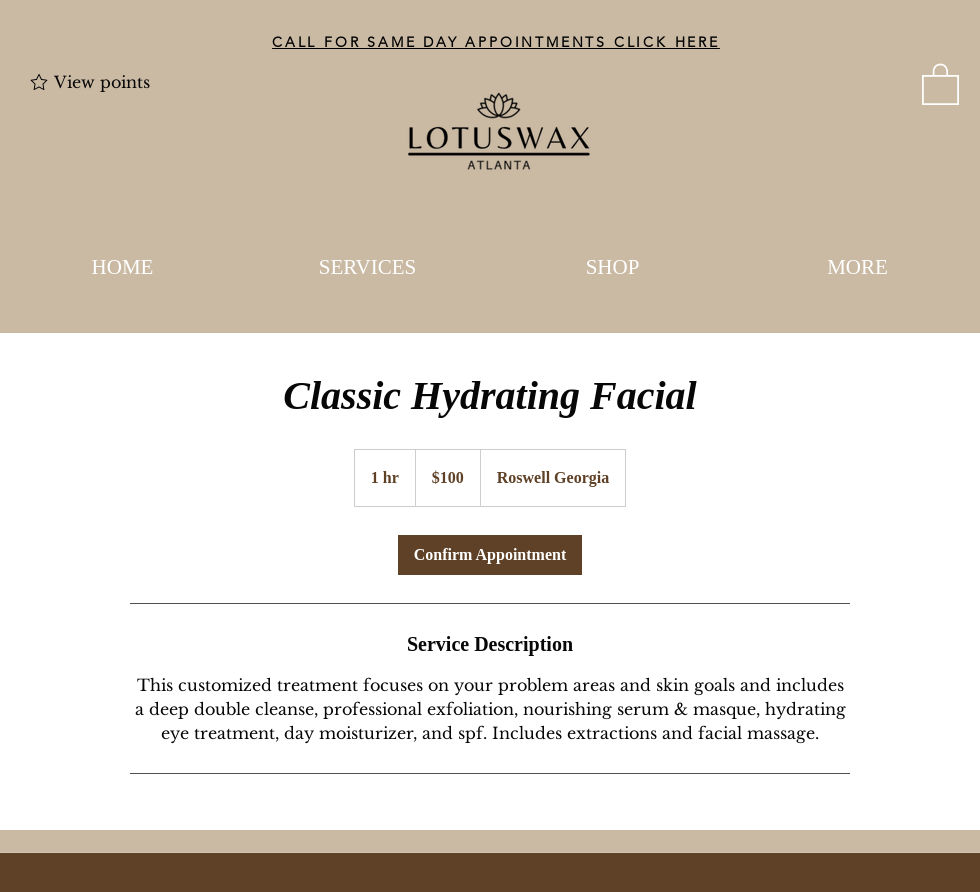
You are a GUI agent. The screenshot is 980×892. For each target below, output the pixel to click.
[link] (490, 555)
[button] (940, 83)
